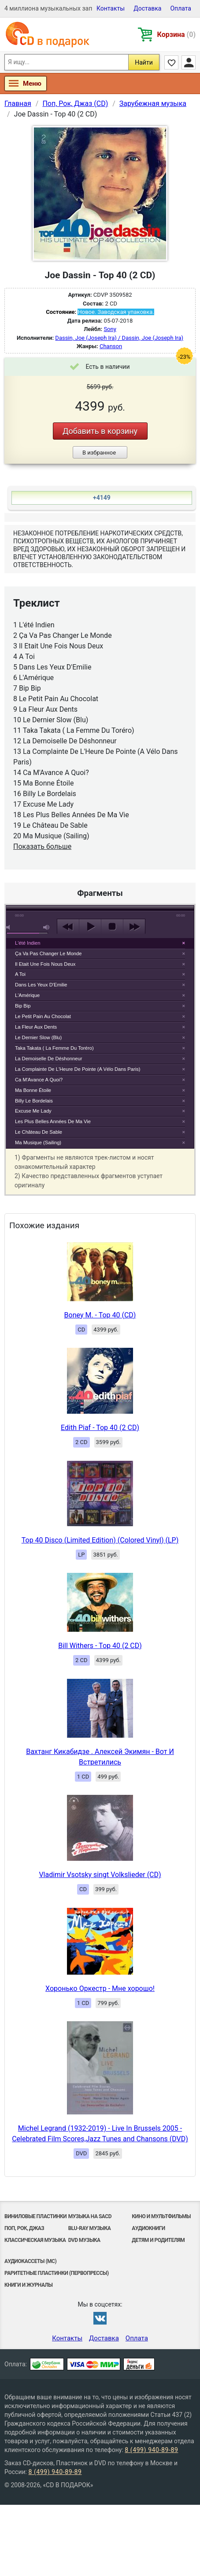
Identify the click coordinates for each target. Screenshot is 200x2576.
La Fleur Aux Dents (36, 1027)
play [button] (90, 926)
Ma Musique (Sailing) (38, 1142)
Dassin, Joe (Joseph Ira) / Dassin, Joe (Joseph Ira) (119, 338)
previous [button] (68, 926)
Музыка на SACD (89, 2216)
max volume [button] (46, 927)
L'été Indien (28, 943)
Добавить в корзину (100, 431)
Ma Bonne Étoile (33, 1090)
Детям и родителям (158, 2240)
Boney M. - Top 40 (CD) (100, 1315)
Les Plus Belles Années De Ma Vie (53, 1121)
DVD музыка (84, 2240)
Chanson (111, 346)
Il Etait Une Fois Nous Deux (45, 964)
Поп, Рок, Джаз (24, 2228)
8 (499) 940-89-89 (151, 2449)
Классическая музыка (35, 2240)
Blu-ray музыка (89, 2228)
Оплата (180, 8)
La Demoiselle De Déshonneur (48, 1058)
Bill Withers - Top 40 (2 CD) (100, 1645)
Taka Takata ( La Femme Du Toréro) (54, 1048)
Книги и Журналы (28, 2285)
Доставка (147, 8)
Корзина (176, 34)
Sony (110, 329)
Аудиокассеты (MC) (30, 2261)
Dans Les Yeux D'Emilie (41, 984)
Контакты (110, 8)
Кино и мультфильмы (161, 2216)
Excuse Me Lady (33, 1110)
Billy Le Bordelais (34, 1100)
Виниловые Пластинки (35, 2216)
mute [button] (9, 927)
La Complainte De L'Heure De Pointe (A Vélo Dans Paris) (77, 1069)
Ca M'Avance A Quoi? (39, 1079)
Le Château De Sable (38, 1132)
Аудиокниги (148, 2228)
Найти (144, 62)
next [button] (134, 926)
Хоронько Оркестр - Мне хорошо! (100, 1988)
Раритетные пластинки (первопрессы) (56, 2273)
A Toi (20, 974)
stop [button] (112, 926)
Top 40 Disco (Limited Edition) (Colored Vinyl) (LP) (100, 1540)
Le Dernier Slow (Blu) (38, 1037)
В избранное (99, 452)
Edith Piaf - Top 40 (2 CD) (100, 1427)
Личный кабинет (188, 62)
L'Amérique (27, 995)
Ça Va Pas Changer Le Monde (48, 953)
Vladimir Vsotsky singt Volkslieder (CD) (100, 1874)
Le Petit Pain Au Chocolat (43, 1016)
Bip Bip (22, 1005)
